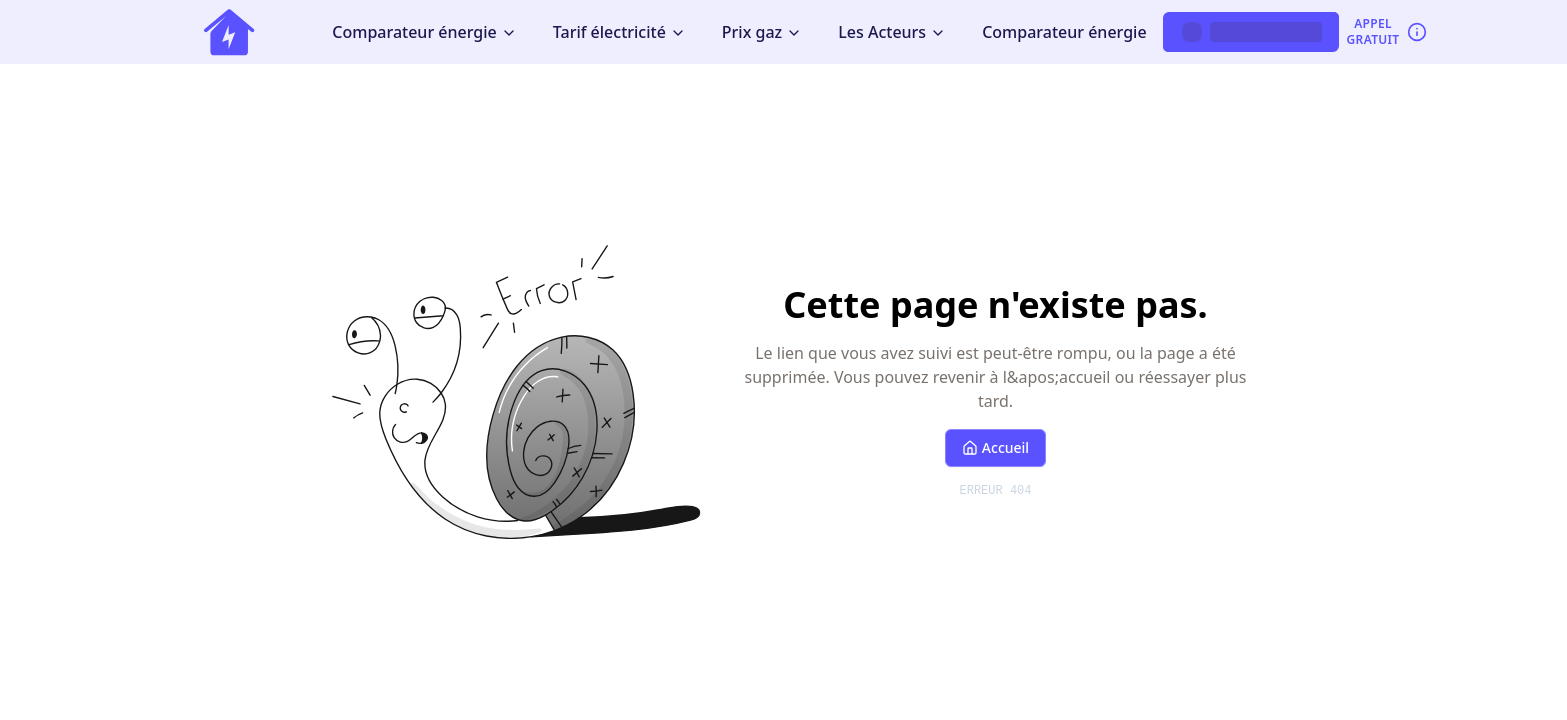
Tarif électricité (619, 32)
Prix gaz (762, 32)
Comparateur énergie (424, 32)
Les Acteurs (892, 32)
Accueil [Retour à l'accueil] (995, 447)
